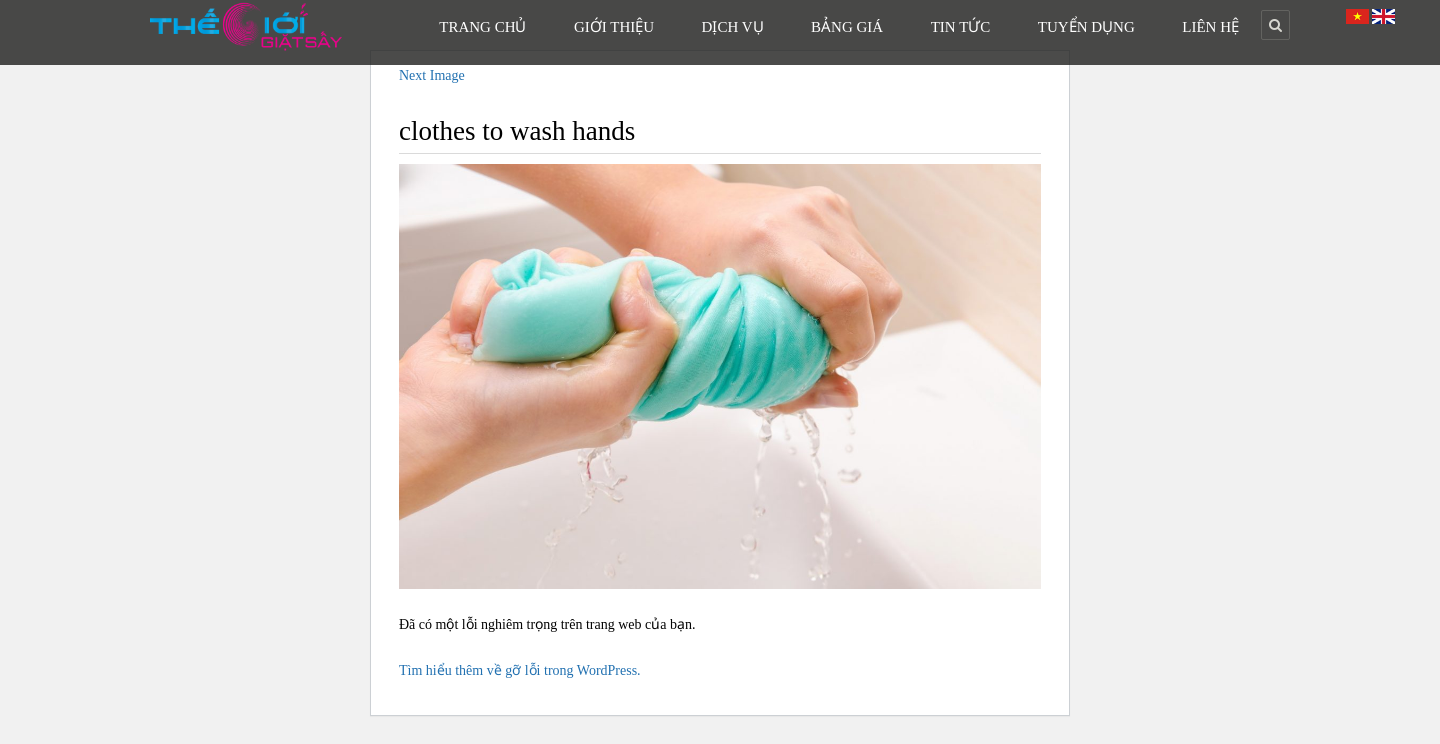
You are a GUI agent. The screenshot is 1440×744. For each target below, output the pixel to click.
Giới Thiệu (614, 27)
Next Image (432, 75)
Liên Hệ (1210, 27)
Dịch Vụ (733, 27)
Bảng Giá (847, 27)
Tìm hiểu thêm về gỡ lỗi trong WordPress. (520, 670)
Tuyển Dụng (1086, 27)
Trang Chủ (482, 27)
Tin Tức (961, 27)
